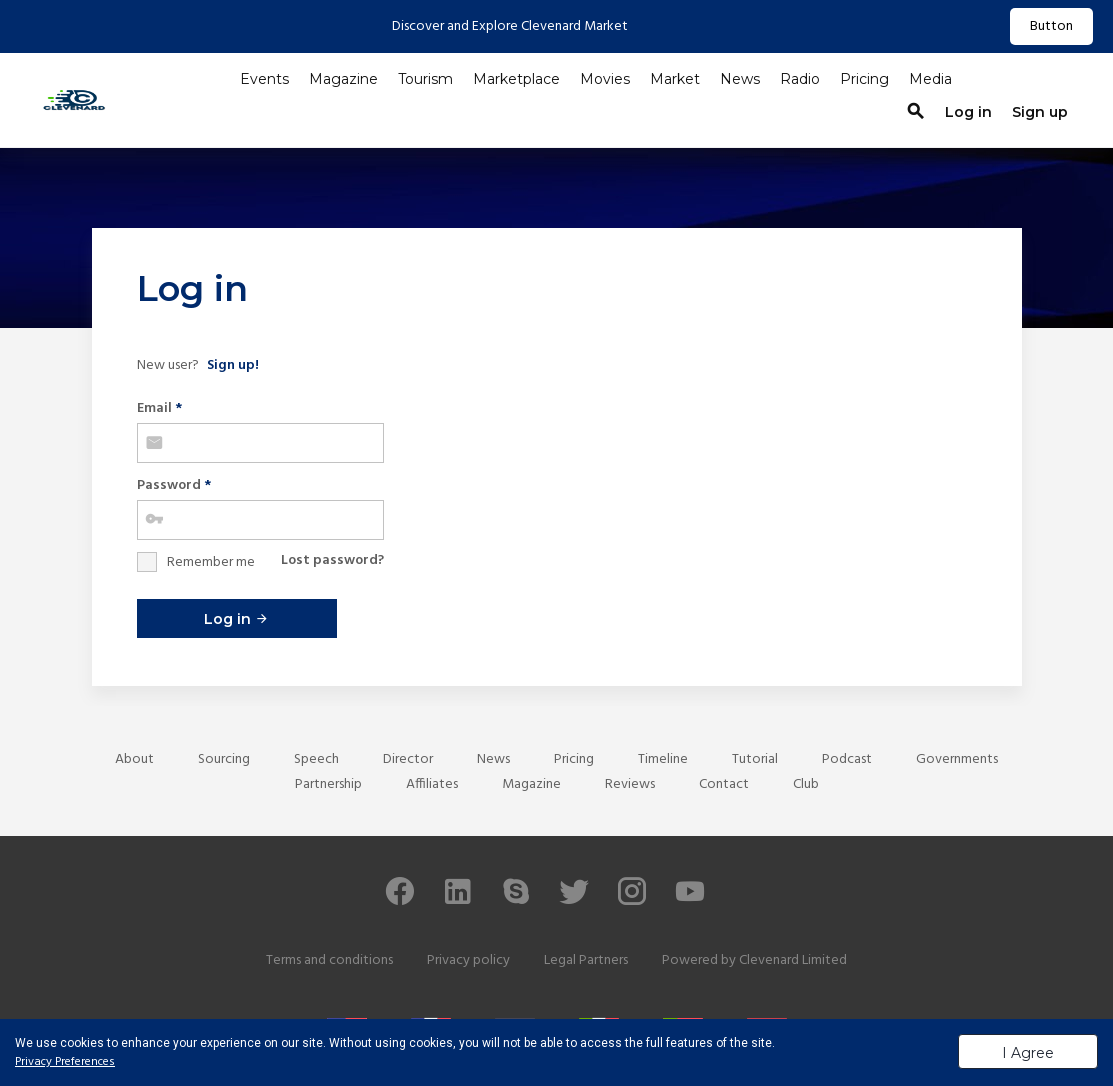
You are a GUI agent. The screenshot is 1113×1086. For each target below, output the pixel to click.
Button (1051, 26)
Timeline (663, 759)
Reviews (630, 784)
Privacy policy (468, 960)
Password (174, 485)
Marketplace (516, 79)
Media (930, 79)
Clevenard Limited (793, 960)
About (134, 759)
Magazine (343, 79)
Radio (800, 79)
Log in (236, 619)
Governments (957, 759)
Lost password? (332, 560)
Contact (724, 784)
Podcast (847, 759)
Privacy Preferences (65, 1062)
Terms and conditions (329, 960)
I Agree (1028, 1053)
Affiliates (432, 784)
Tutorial (755, 759)
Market (675, 79)
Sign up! (233, 365)
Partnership (328, 784)
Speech (316, 759)
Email (159, 408)
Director (408, 759)
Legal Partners (586, 960)
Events (264, 79)
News (740, 79)
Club (806, 784)
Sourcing (224, 759)
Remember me (211, 562)
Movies (605, 79)
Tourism (425, 79)
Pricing (864, 79)
